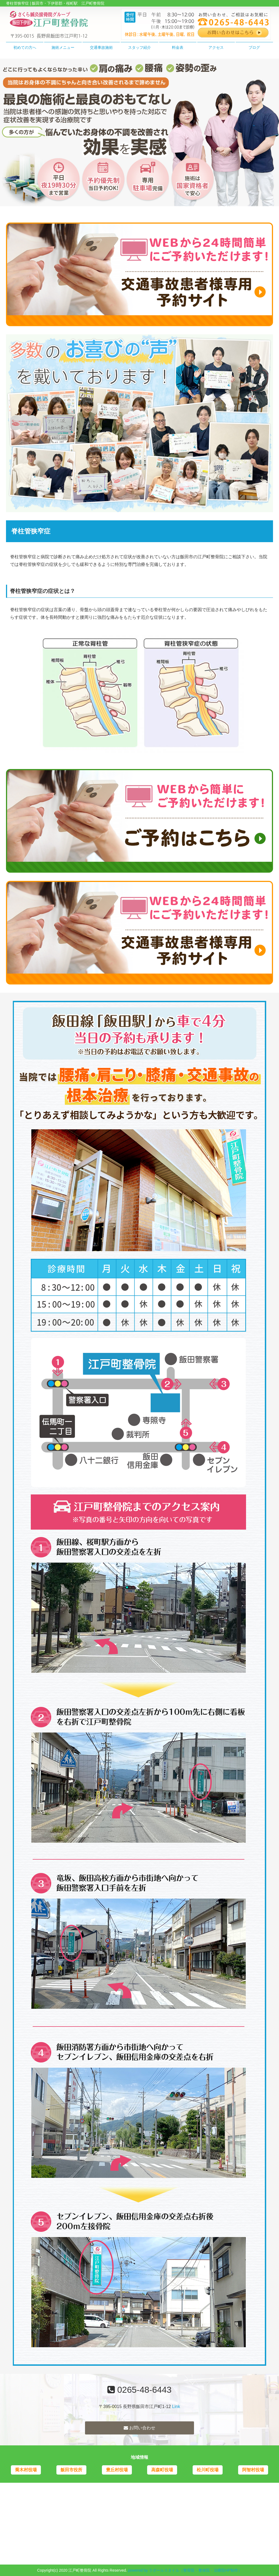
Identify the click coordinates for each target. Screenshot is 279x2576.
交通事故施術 (101, 47)
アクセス (216, 47)
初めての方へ (24, 47)
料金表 (177, 47)
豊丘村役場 (117, 2469)
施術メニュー (62, 47)
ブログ (254, 47)
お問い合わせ (139, 2427)
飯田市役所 (71, 2469)
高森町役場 (162, 2469)
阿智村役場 (253, 2469)
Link (176, 2406)
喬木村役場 (26, 2469)
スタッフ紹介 (139, 47)
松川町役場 (208, 2469)
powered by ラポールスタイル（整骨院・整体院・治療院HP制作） (185, 2570)
